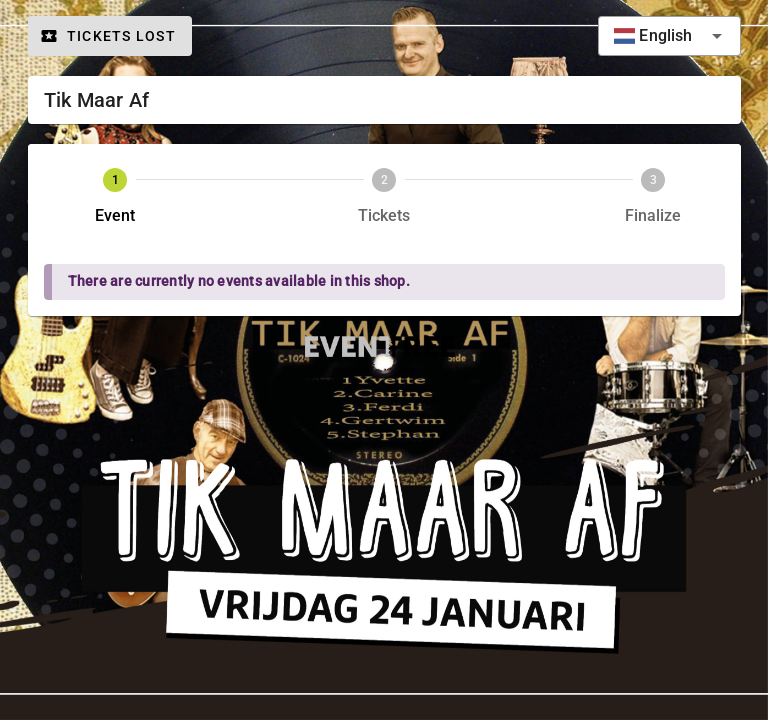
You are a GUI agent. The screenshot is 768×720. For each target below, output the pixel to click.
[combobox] (669, 36)
